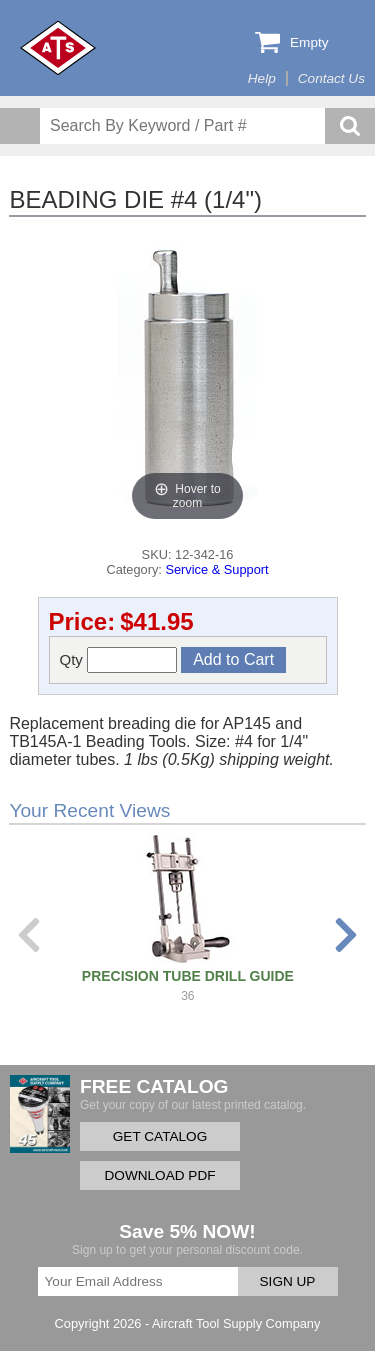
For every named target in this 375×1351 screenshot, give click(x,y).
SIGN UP (288, 1281)
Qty (119, 660)
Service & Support (216, 569)
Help (262, 78)
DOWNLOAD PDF (159, 1175)
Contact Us (331, 78)
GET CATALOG (160, 1136)
